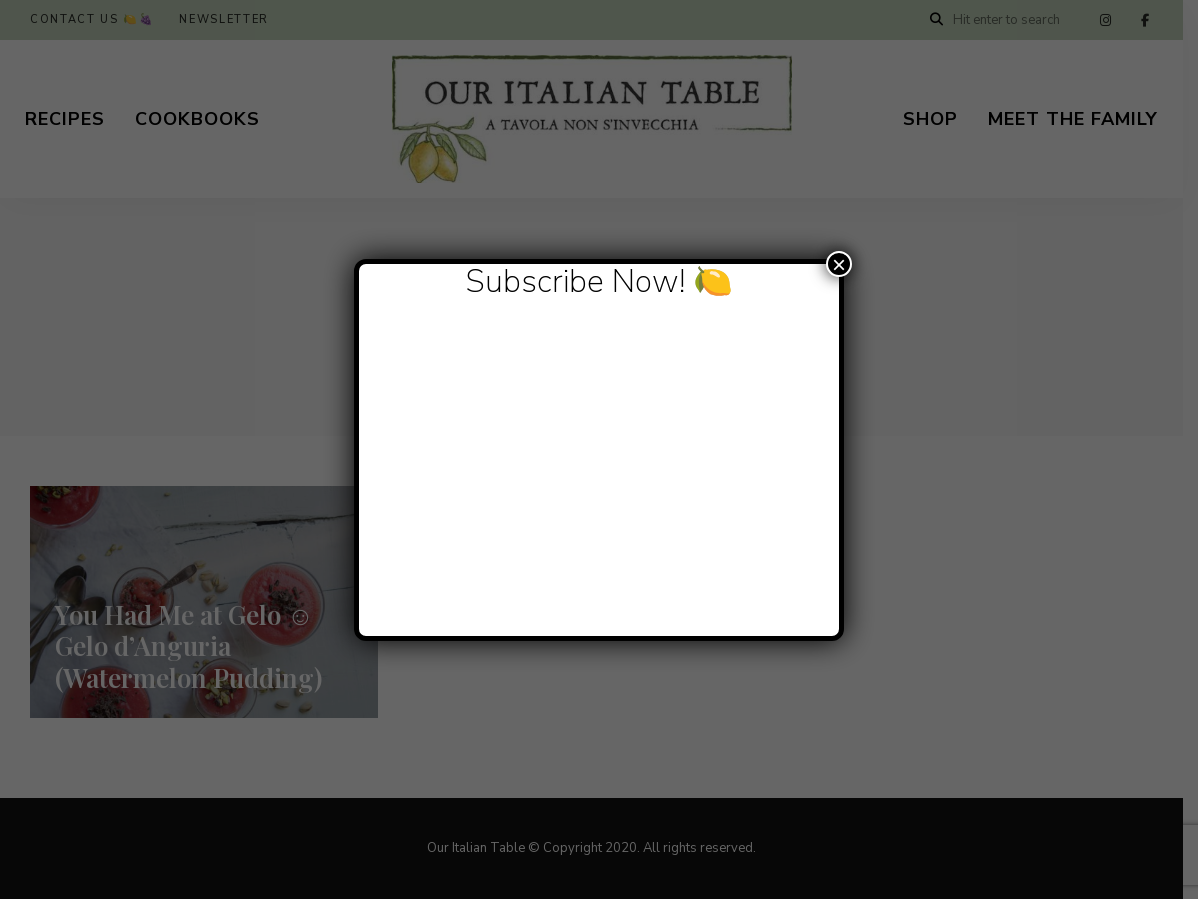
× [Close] (839, 264)
